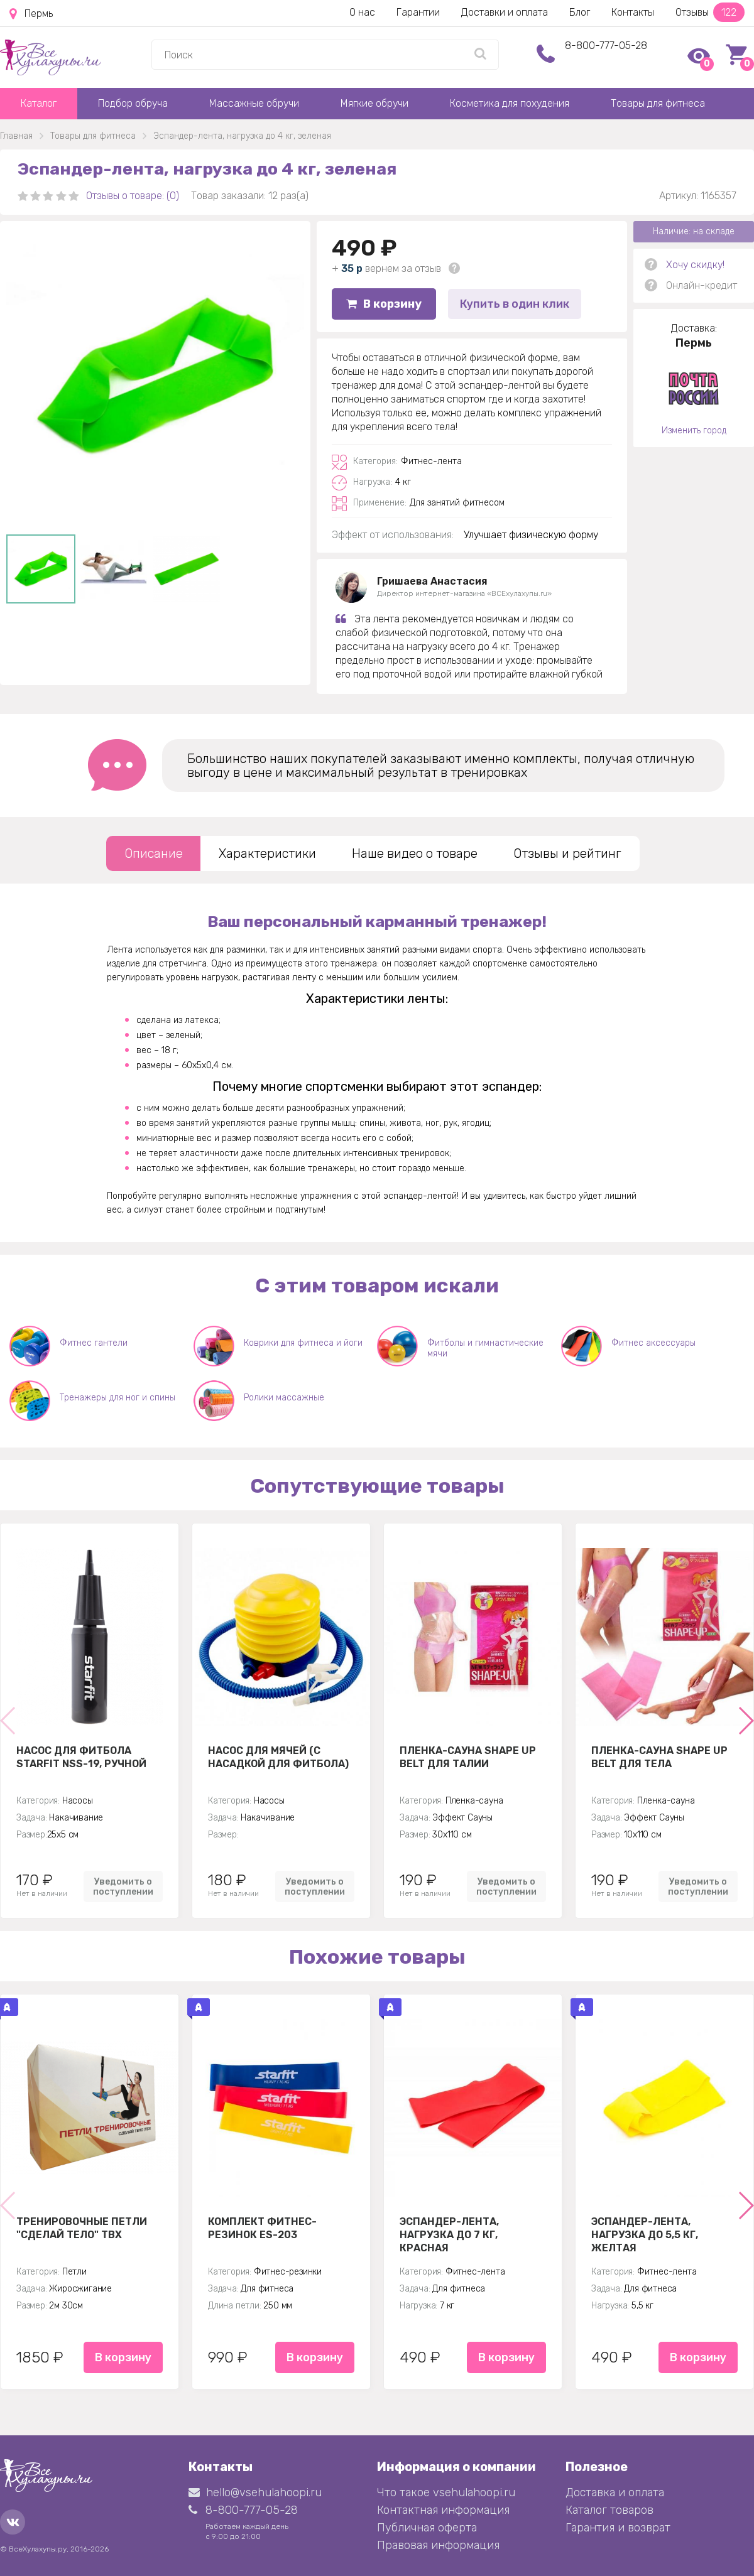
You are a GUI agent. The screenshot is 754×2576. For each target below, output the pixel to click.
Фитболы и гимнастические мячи (485, 1348)
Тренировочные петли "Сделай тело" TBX (81, 2228)
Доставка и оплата (615, 2492)
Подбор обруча (133, 103)
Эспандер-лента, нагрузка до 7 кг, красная (449, 2234)
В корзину (384, 304)
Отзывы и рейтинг (567, 853)
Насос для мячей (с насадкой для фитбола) (278, 1757)
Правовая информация (438, 2545)
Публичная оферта (427, 2527)
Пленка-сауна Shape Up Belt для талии (468, 1757)
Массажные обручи (254, 103)
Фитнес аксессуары (653, 1343)
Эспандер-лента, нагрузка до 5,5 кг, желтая (644, 2234)
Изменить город (694, 430)
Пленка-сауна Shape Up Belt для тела (659, 1757)
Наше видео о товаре (415, 853)
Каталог (39, 103)
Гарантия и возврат (618, 2527)
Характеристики (267, 853)
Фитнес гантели (94, 1343)
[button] (745, 1720)
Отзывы (710, 12)
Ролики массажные (284, 1397)
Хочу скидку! (695, 265)
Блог (579, 12)
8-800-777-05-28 (606, 45)
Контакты (632, 12)
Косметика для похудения (509, 103)
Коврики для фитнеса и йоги (303, 1343)
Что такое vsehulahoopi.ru (446, 2492)
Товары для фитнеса (658, 103)
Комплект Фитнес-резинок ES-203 (262, 2228)
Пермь (31, 14)
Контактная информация (443, 2510)
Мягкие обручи (374, 103)
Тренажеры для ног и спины (117, 1397)
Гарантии (418, 12)
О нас (362, 12)
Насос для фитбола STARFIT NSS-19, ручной (81, 1757)
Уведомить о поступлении (123, 1886)
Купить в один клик (514, 304)
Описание (153, 853)
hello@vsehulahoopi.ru (255, 2492)
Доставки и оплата (504, 12)
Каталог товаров (609, 2510)
